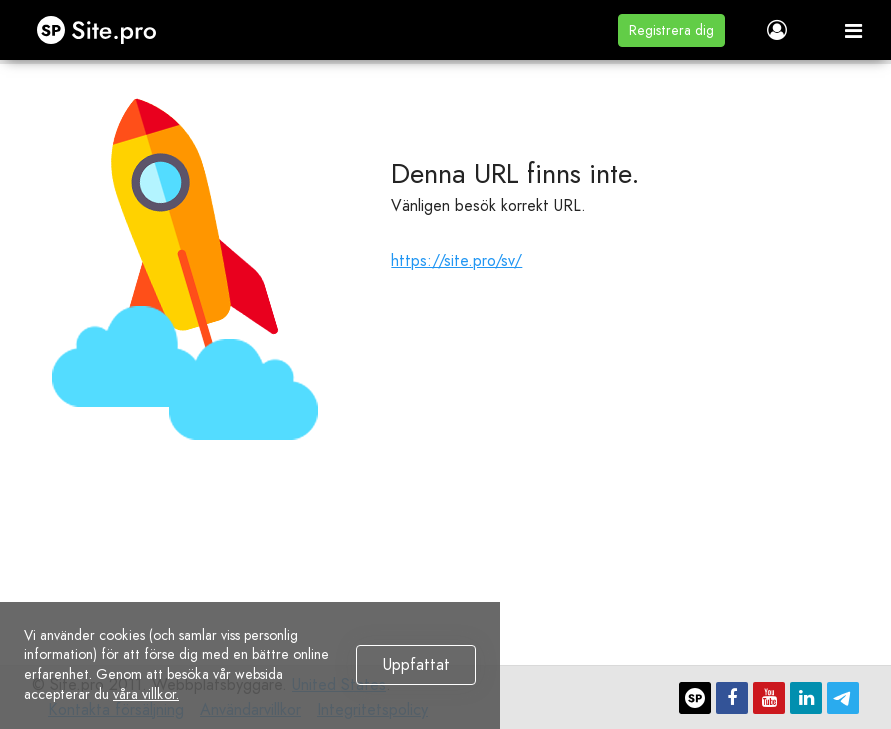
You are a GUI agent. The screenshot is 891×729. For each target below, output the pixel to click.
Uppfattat (416, 664)
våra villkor (144, 694)
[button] (671, 30)
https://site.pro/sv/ (456, 260)
